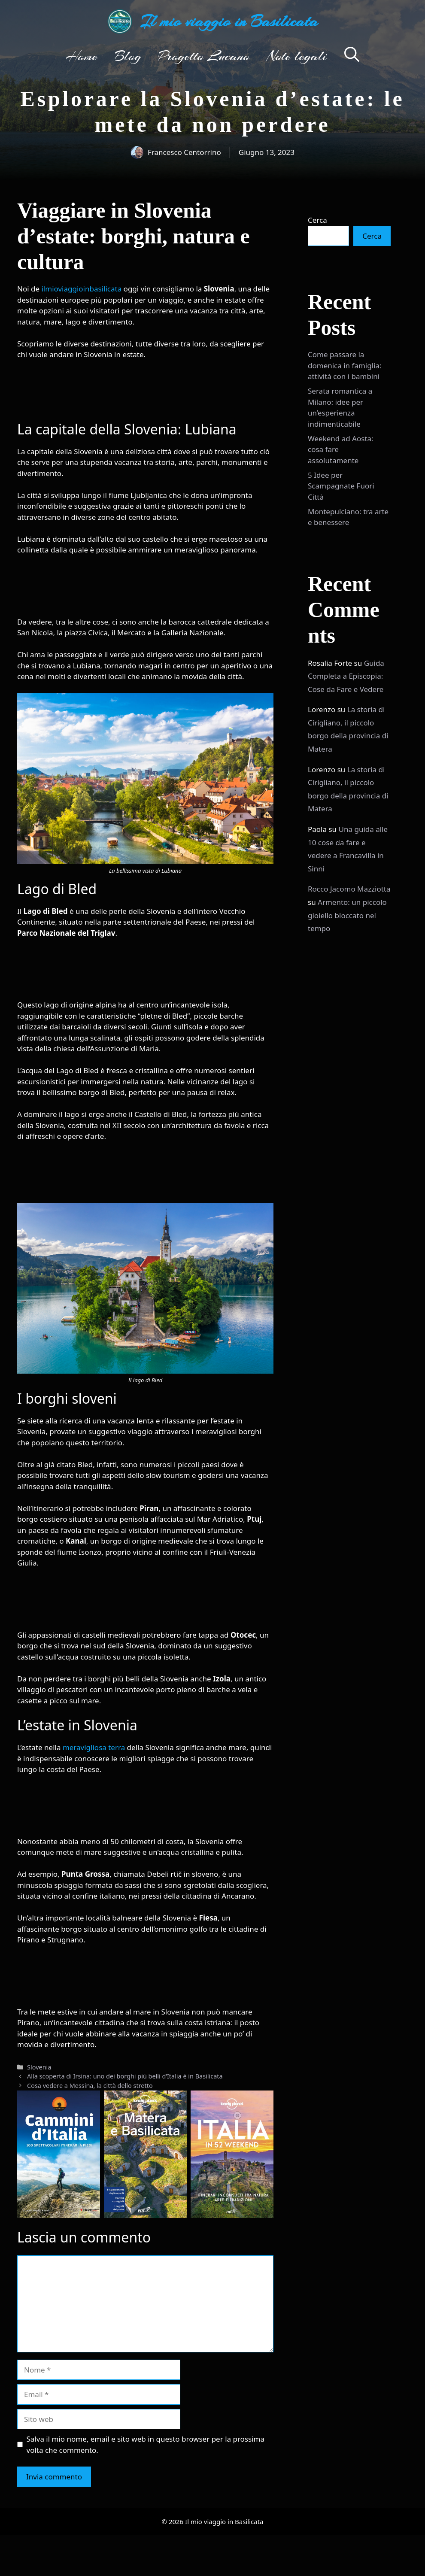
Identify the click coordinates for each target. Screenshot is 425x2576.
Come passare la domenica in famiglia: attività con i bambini (345, 365)
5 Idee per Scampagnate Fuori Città (341, 486)
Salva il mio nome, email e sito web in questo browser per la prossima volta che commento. (146, 2444)
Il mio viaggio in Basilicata (229, 21)
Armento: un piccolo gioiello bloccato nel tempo (347, 915)
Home (81, 55)
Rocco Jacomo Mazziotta (349, 889)
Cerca (317, 220)
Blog (128, 55)
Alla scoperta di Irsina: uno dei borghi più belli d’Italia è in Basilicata (125, 2076)
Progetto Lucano (203, 55)
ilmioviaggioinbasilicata (82, 289)
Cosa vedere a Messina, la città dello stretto (90, 2085)
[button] (352, 56)
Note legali (297, 55)
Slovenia (39, 2067)
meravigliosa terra (94, 1747)
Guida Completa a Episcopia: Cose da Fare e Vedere (346, 676)
